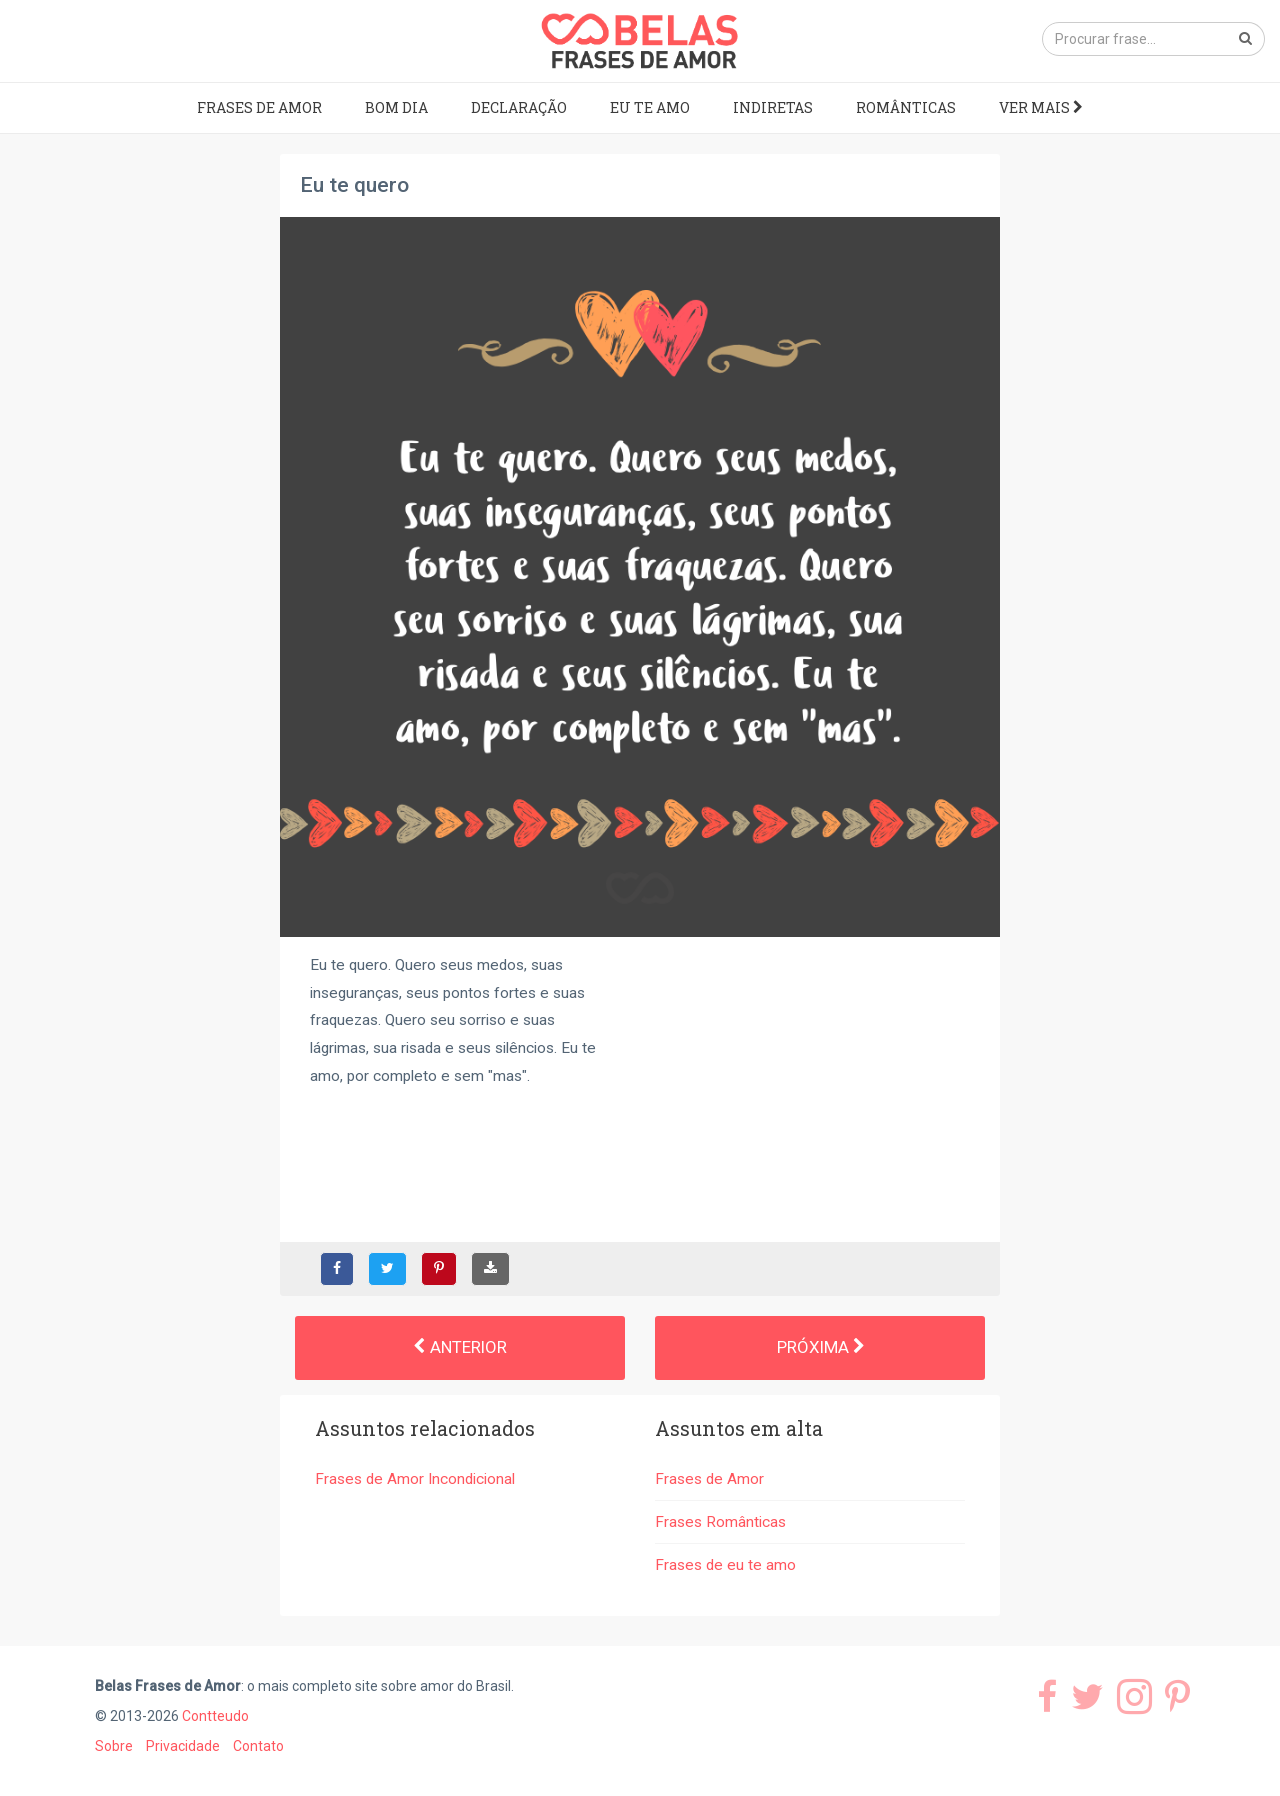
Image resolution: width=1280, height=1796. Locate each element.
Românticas (906, 107)
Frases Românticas (720, 1522)
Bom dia (396, 107)
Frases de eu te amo (725, 1565)
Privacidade (183, 1746)
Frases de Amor (259, 107)
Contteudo (215, 1716)
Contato (258, 1746)
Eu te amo (650, 107)
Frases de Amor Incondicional (415, 1479)
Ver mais (1041, 107)
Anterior (460, 1347)
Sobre (114, 1746)
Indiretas (773, 107)
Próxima (820, 1347)
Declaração (519, 107)
